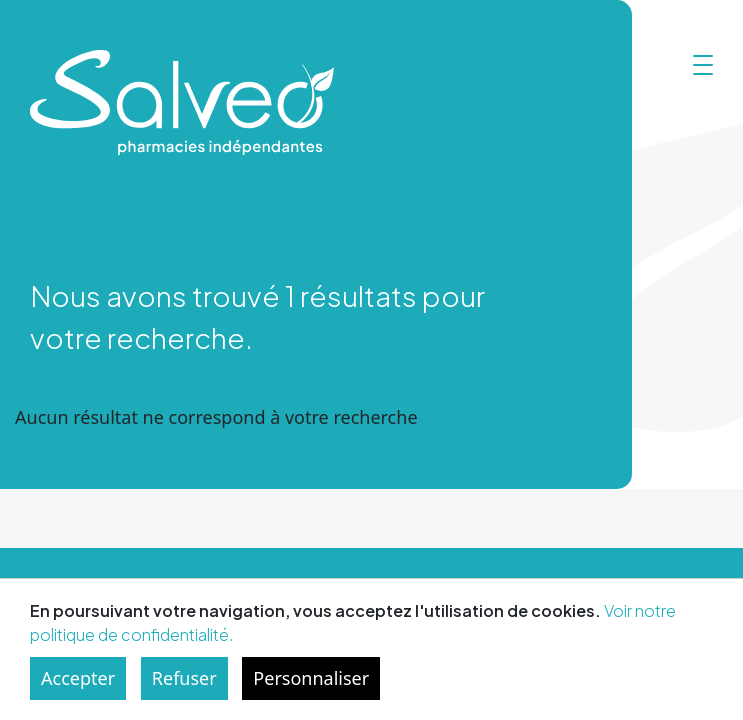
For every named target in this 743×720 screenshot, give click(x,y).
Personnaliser (311, 678)
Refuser (184, 678)
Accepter (78, 678)
